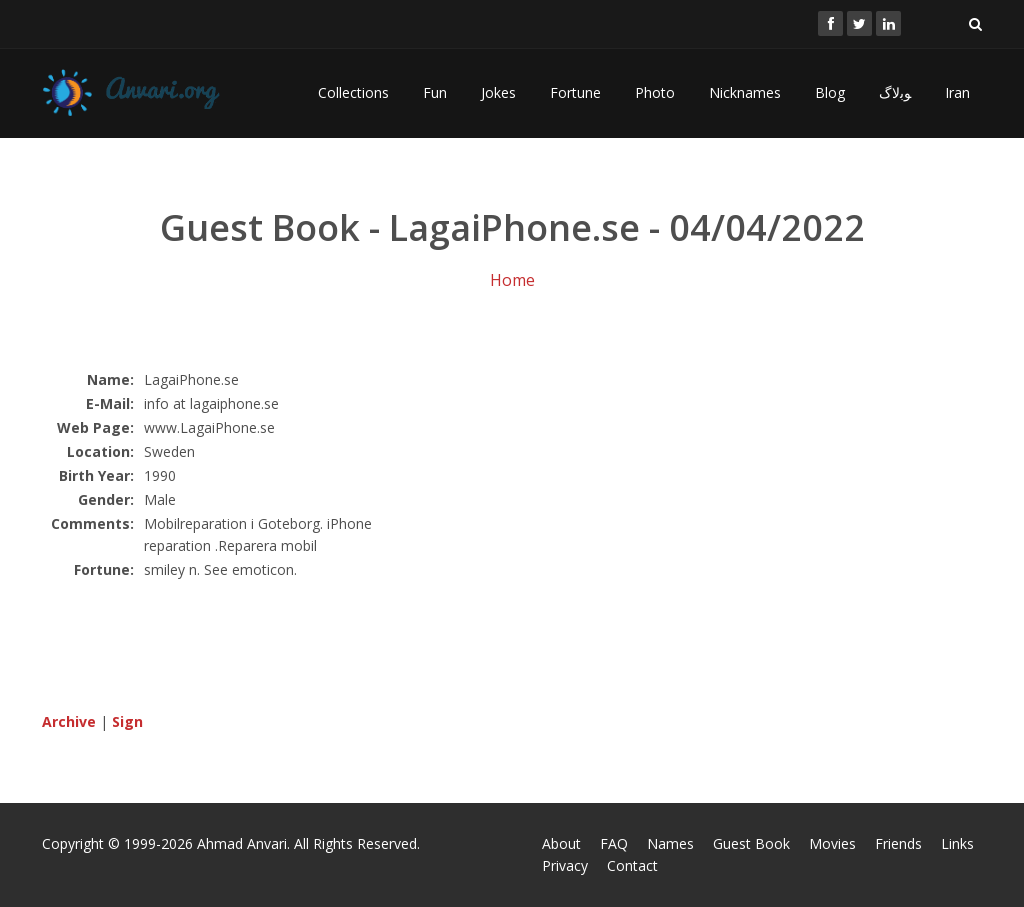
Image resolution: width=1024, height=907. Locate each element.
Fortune (575, 92)
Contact (632, 865)
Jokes (498, 92)
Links (957, 843)
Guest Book (751, 843)
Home (512, 280)
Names (670, 843)
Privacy (565, 865)
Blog (830, 92)
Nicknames (745, 92)
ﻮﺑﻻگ (895, 92)
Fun (435, 92)
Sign (127, 721)
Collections (353, 92)
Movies (832, 843)
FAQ (614, 843)
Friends (898, 843)
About (561, 843)
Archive (69, 721)
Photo (655, 92)
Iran (957, 92)
